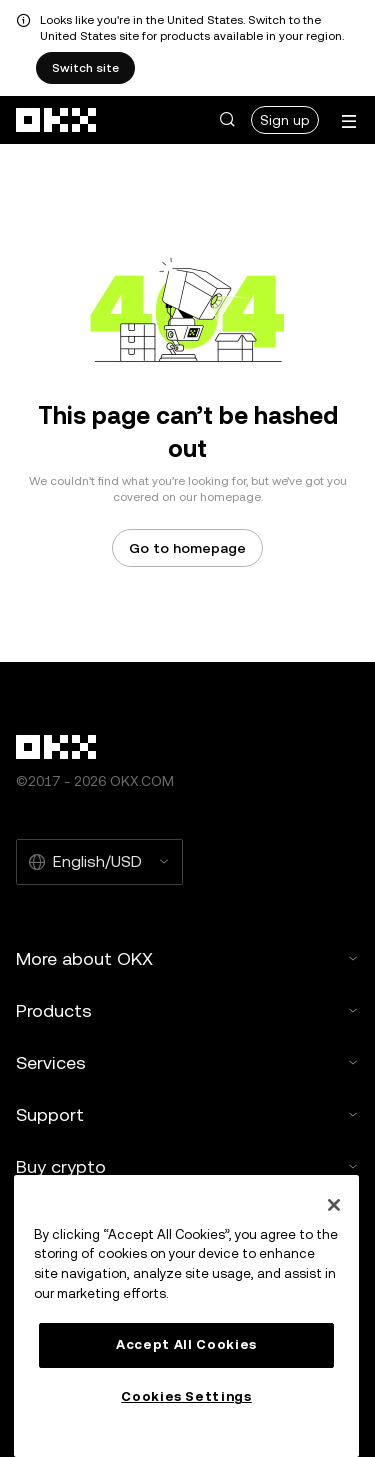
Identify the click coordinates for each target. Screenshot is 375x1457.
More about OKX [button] (187, 958)
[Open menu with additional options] (349, 121)
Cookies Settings (186, 1396)
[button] (227, 120)
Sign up (285, 120)
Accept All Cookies (186, 1344)
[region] (186, 1316)
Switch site (85, 68)
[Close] (334, 1205)
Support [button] (187, 1114)
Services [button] (187, 1062)
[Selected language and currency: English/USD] (99, 862)
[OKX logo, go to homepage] (57, 120)
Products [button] (187, 1010)
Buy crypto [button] (187, 1166)
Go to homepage (187, 548)
